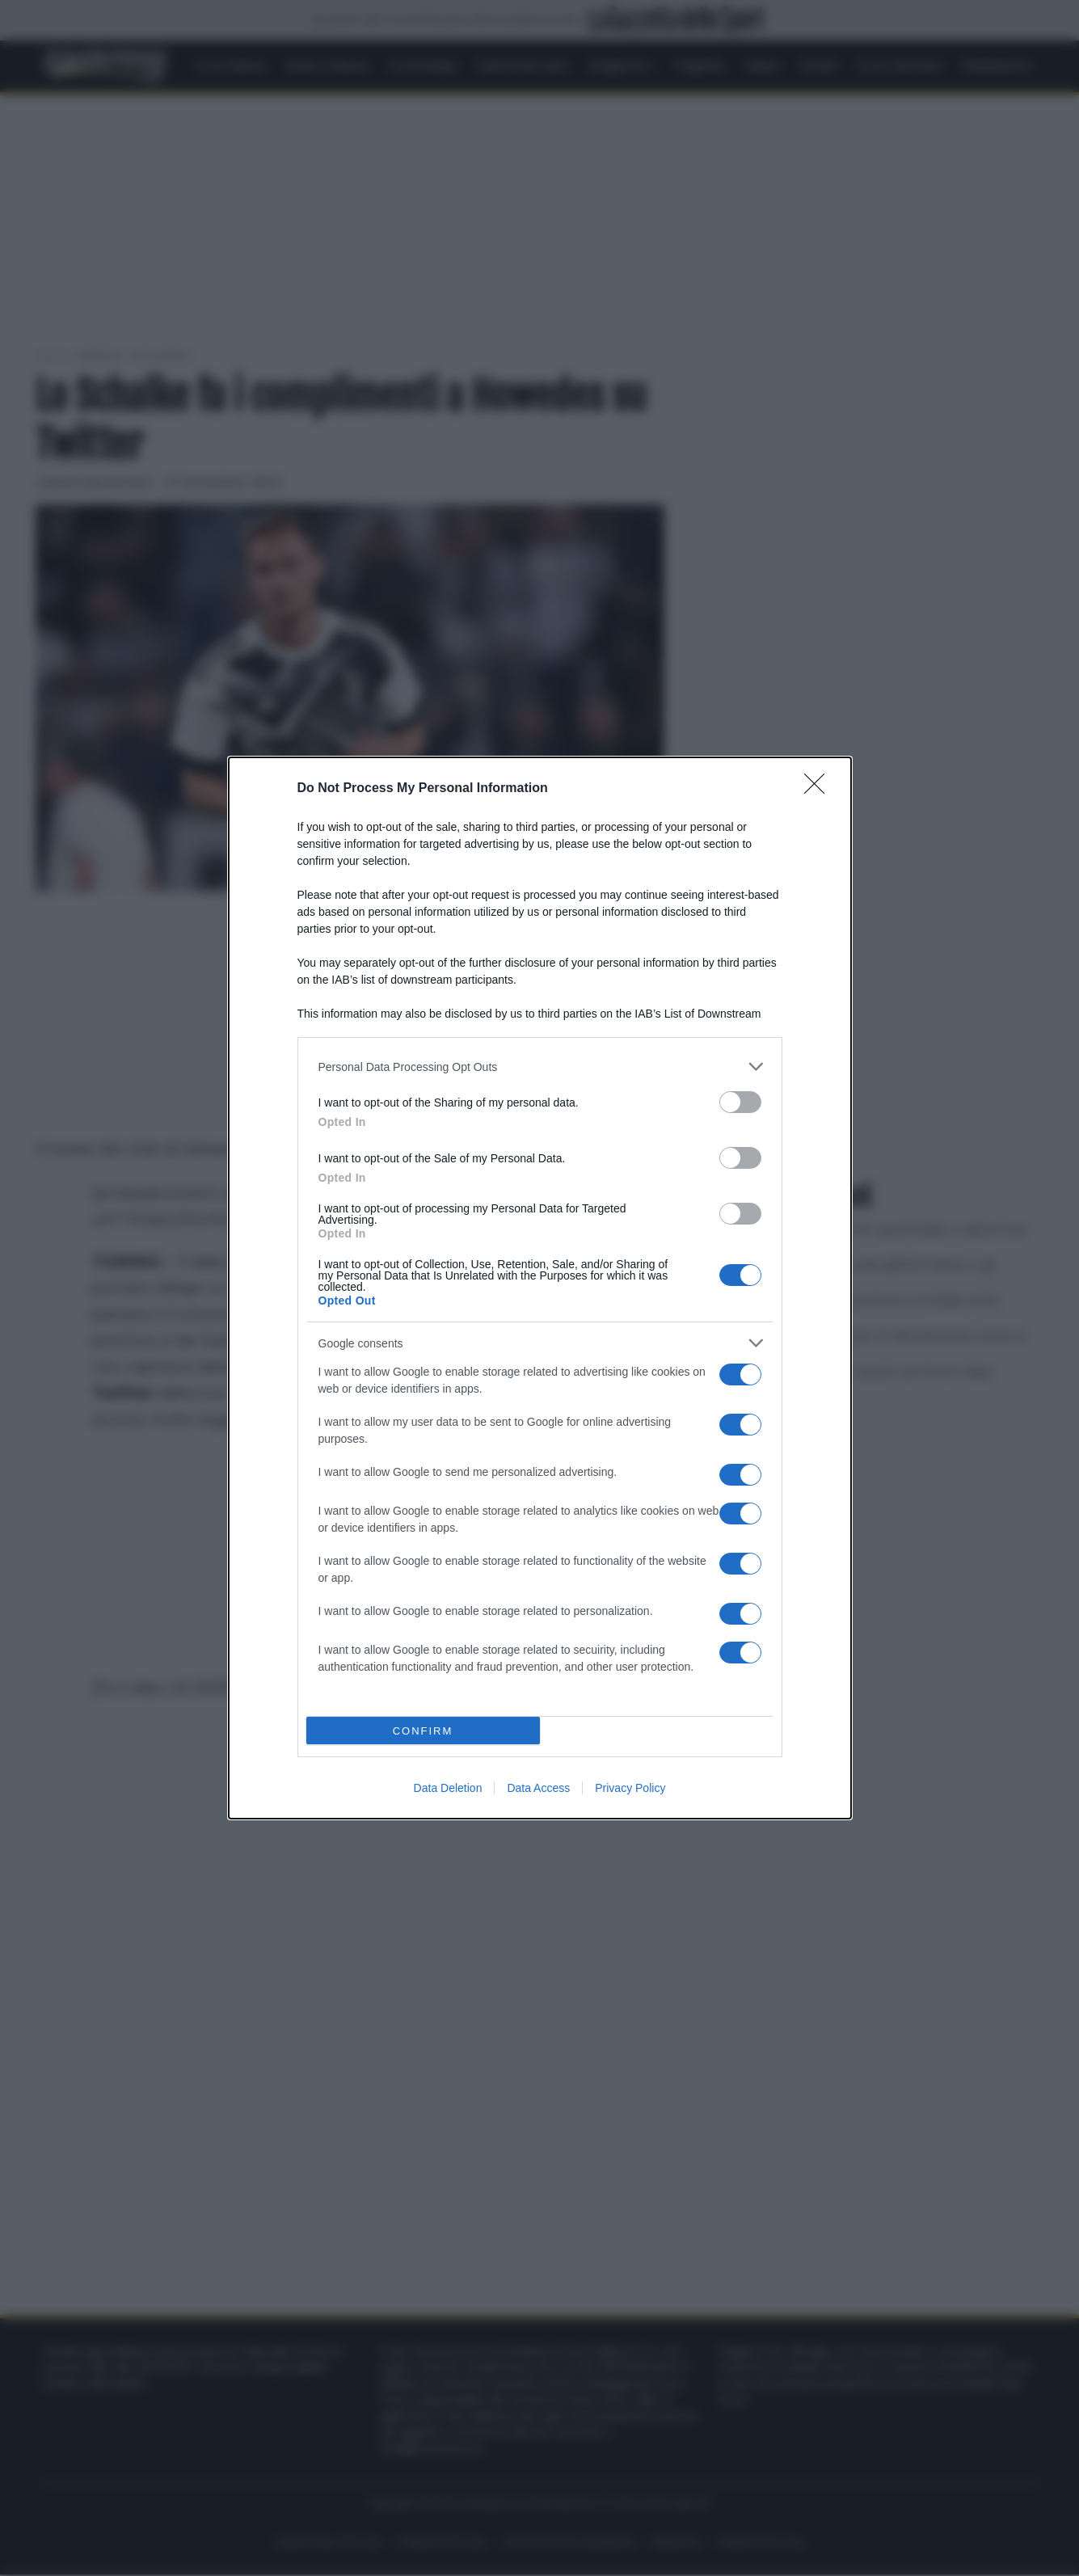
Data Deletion (448, 1787)
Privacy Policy (630, 1787)
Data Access (538, 1787)
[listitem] (539, 1066)
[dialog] (540, 1288)
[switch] (740, 1102)
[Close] (819, 789)
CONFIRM (423, 1731)
